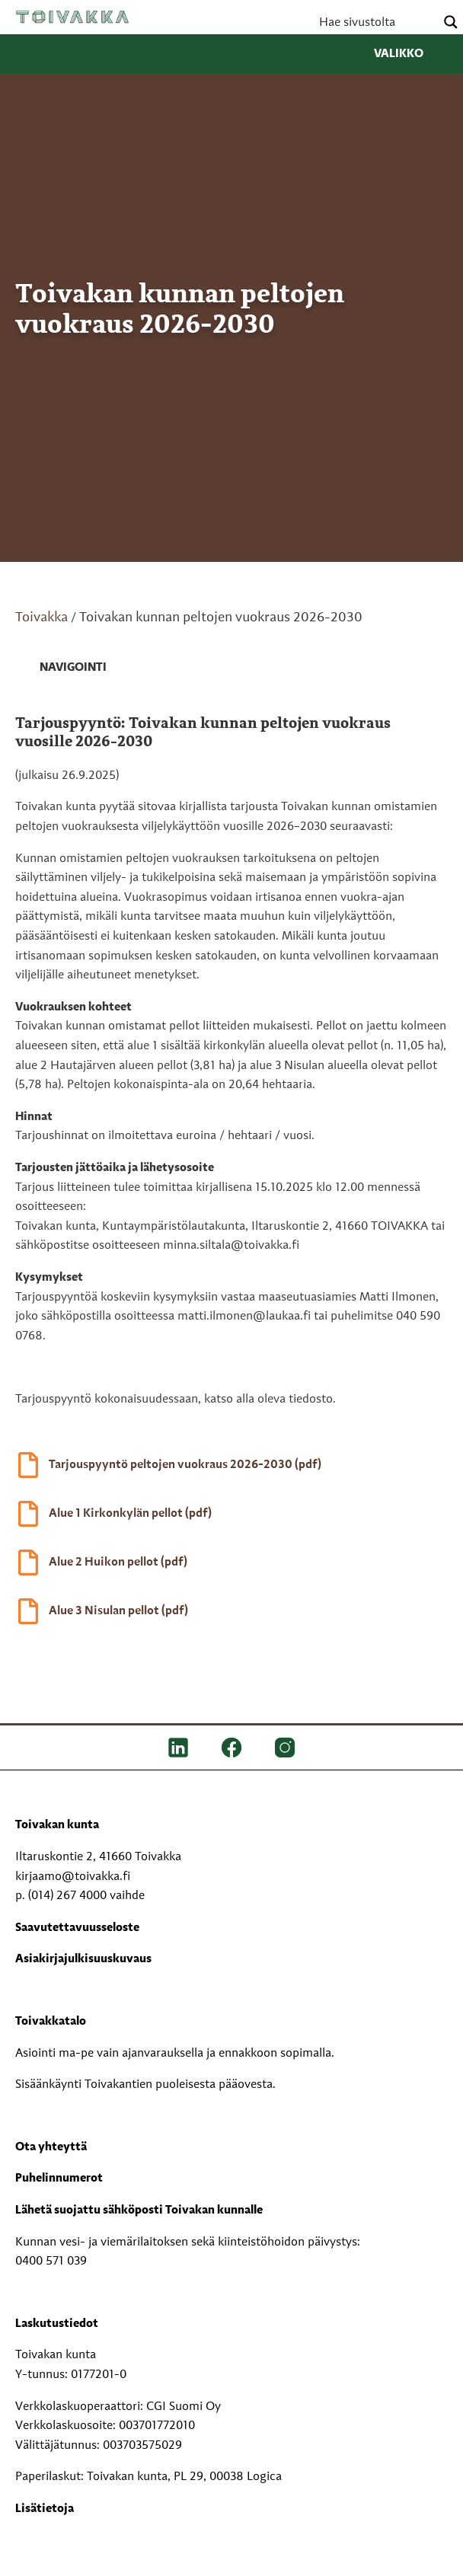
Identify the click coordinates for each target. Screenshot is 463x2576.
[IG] (284, 1747)
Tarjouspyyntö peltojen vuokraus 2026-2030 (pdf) (185, 1465)
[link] (61, 668)
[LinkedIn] (178, 1747)
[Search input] (375, 22)
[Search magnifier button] (451, 22)
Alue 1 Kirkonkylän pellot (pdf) (130, 1514)
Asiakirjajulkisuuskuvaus (83, 1959)
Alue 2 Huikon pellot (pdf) (118, 1562)
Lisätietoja (44, 2509)
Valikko (411, 54)
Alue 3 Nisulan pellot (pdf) (118, 1611)
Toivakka (72, 17)
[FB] (231, 1747)
